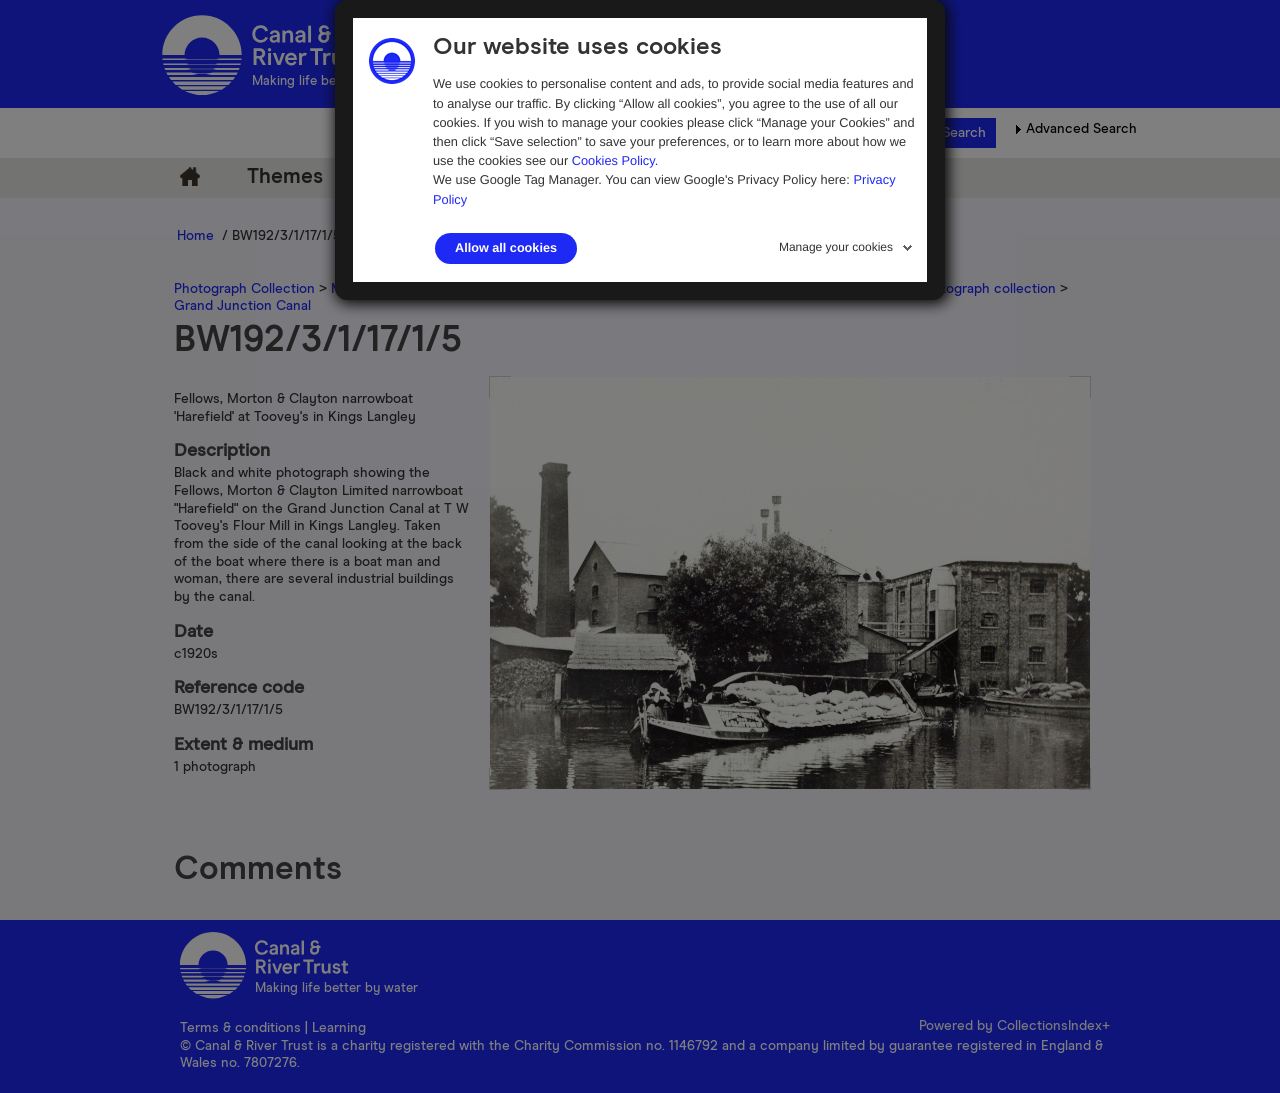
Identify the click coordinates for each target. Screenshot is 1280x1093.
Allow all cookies (506, 248)
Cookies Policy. (615, 160)
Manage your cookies (836, 247)
